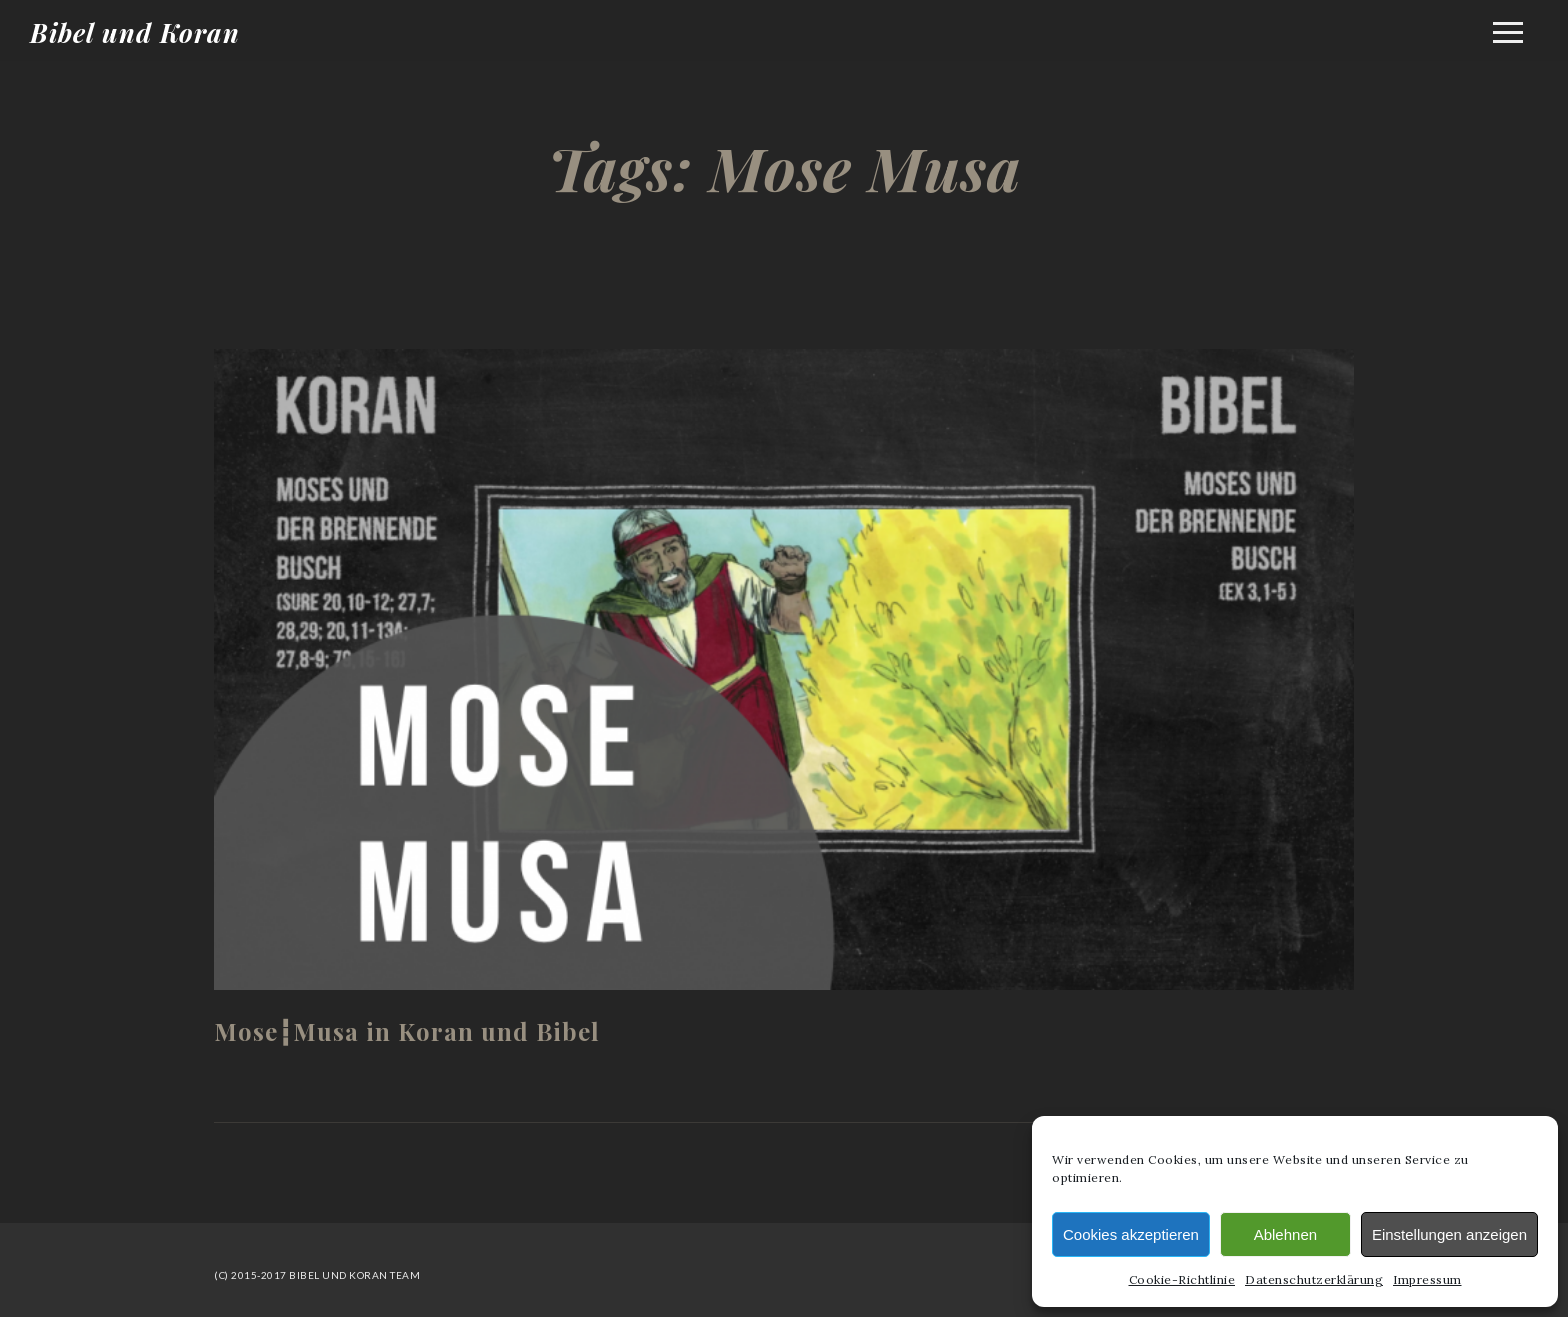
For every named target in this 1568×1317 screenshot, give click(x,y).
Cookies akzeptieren (1131, 1234)
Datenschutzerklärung (1314, 1279)
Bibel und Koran (135, 32)
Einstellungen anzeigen (1449, 1234)
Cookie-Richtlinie (1182, 1279)
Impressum (1427, 1279)
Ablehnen (1285, 1234)
